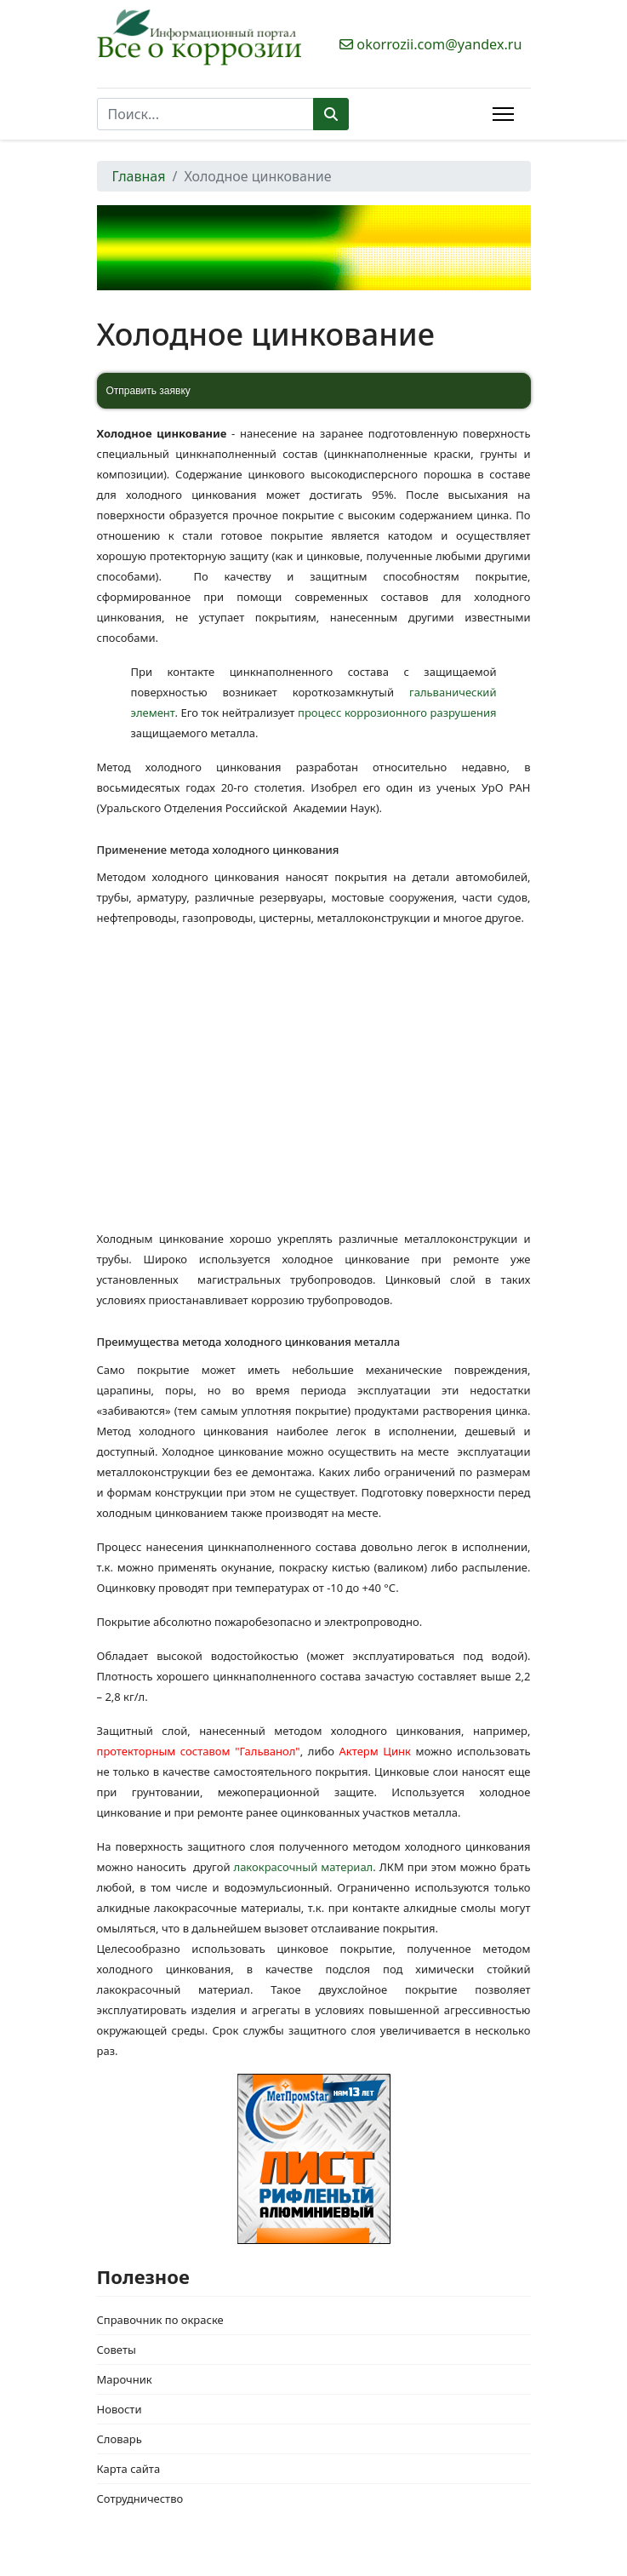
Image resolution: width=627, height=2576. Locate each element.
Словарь (119, 2439)
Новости (119, 2409)
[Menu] (503, 114)
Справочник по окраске (160, 2319)
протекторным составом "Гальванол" (198, 1751)
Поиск (331, 114)
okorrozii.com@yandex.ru (439, 44)
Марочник (124, 2379)
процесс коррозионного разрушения (397, 712)
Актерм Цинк (375, 1751)
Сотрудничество (140, 2498)
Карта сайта (129, 2468)
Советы (116, 2349)
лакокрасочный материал (303, 1867)
